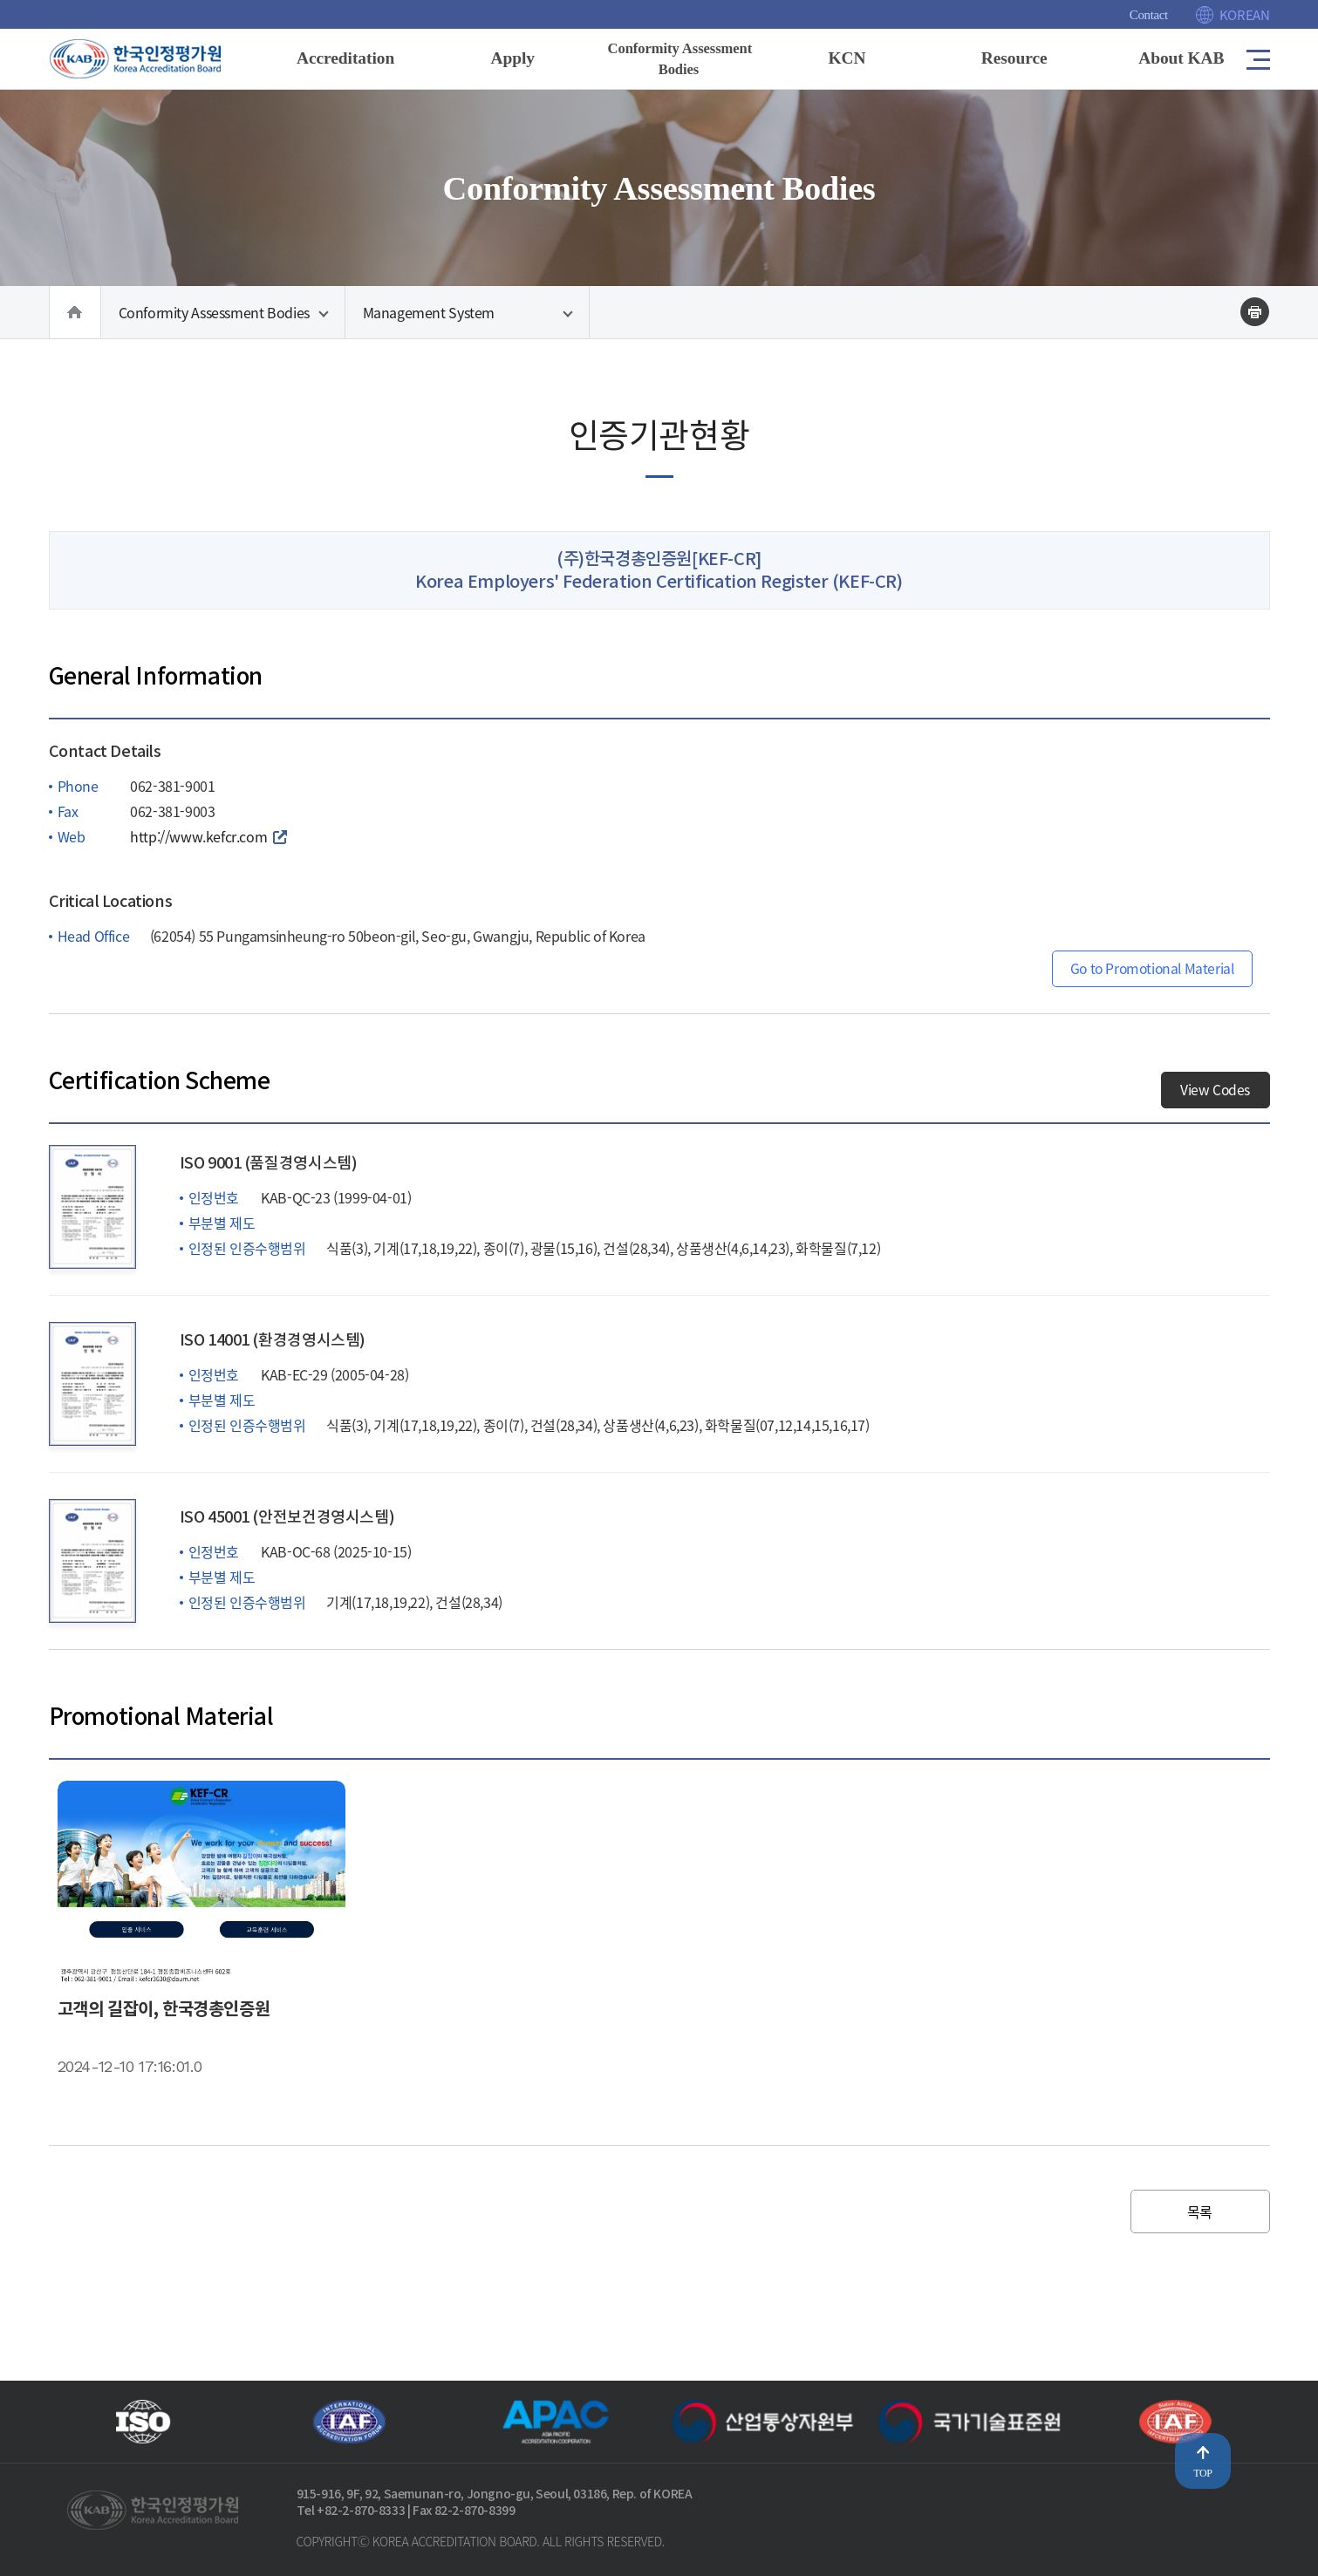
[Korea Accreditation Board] (149, 58)
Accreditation (345, 57)
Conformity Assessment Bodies (214, 315)
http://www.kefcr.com (198, 852)
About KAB (1181, 57)
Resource (1014, 57)
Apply (512, 57)
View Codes (1215, 1106)
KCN (846, 57)
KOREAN (1244, 14)
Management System (429, 315)
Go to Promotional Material (1149, 985)
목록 (1199, 2228)
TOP (1202, 2473)
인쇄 (1254, 315)
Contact (1149, 15)
